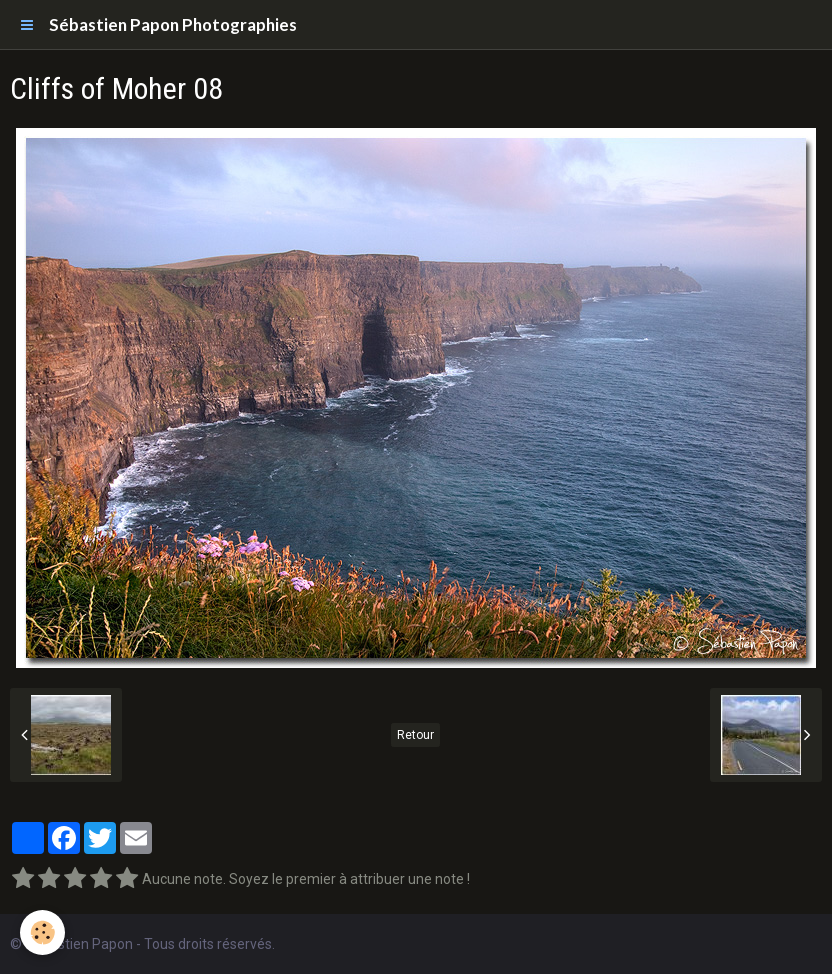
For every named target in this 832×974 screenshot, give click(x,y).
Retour (415, 735)
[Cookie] (42, 932)
